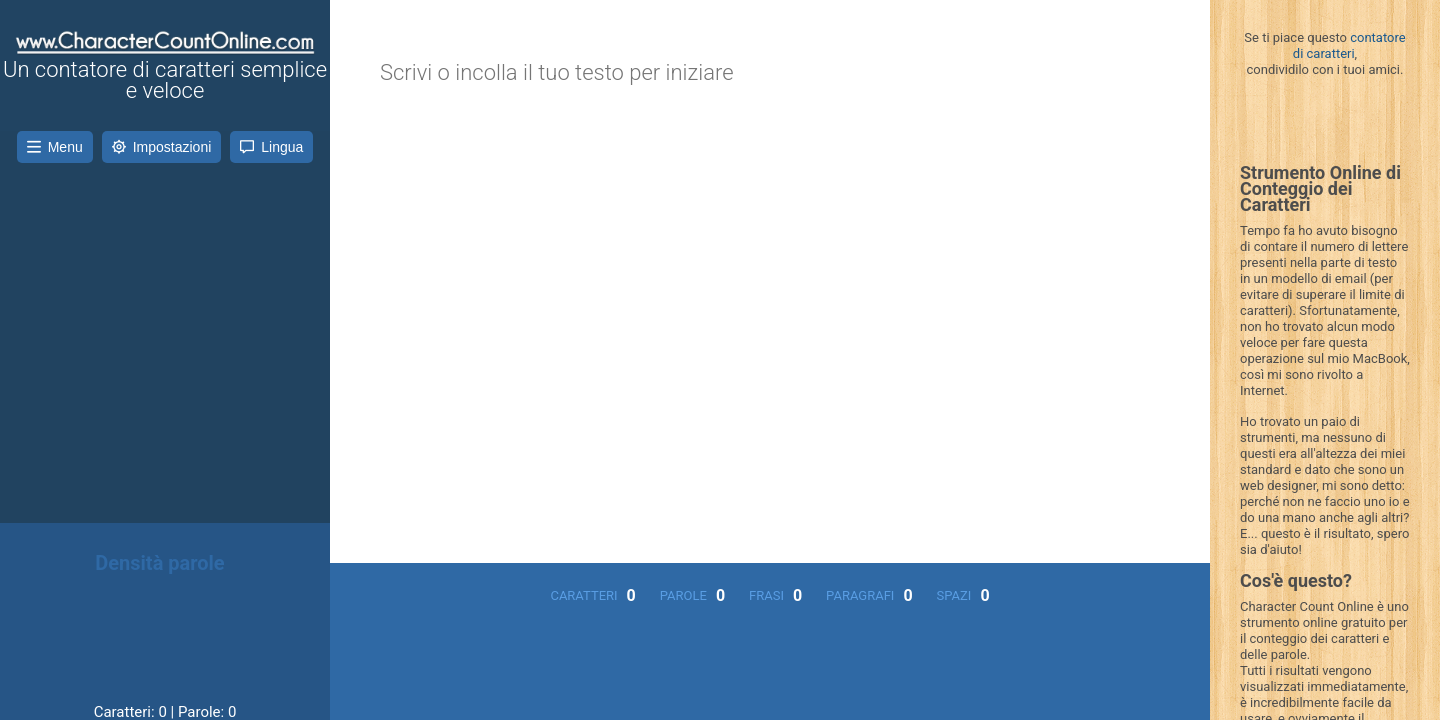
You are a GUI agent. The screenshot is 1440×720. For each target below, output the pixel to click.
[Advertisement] (165, 323)
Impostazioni (162, 147)
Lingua (271, 147)
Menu (55, 147)
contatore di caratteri (1349, 45)
